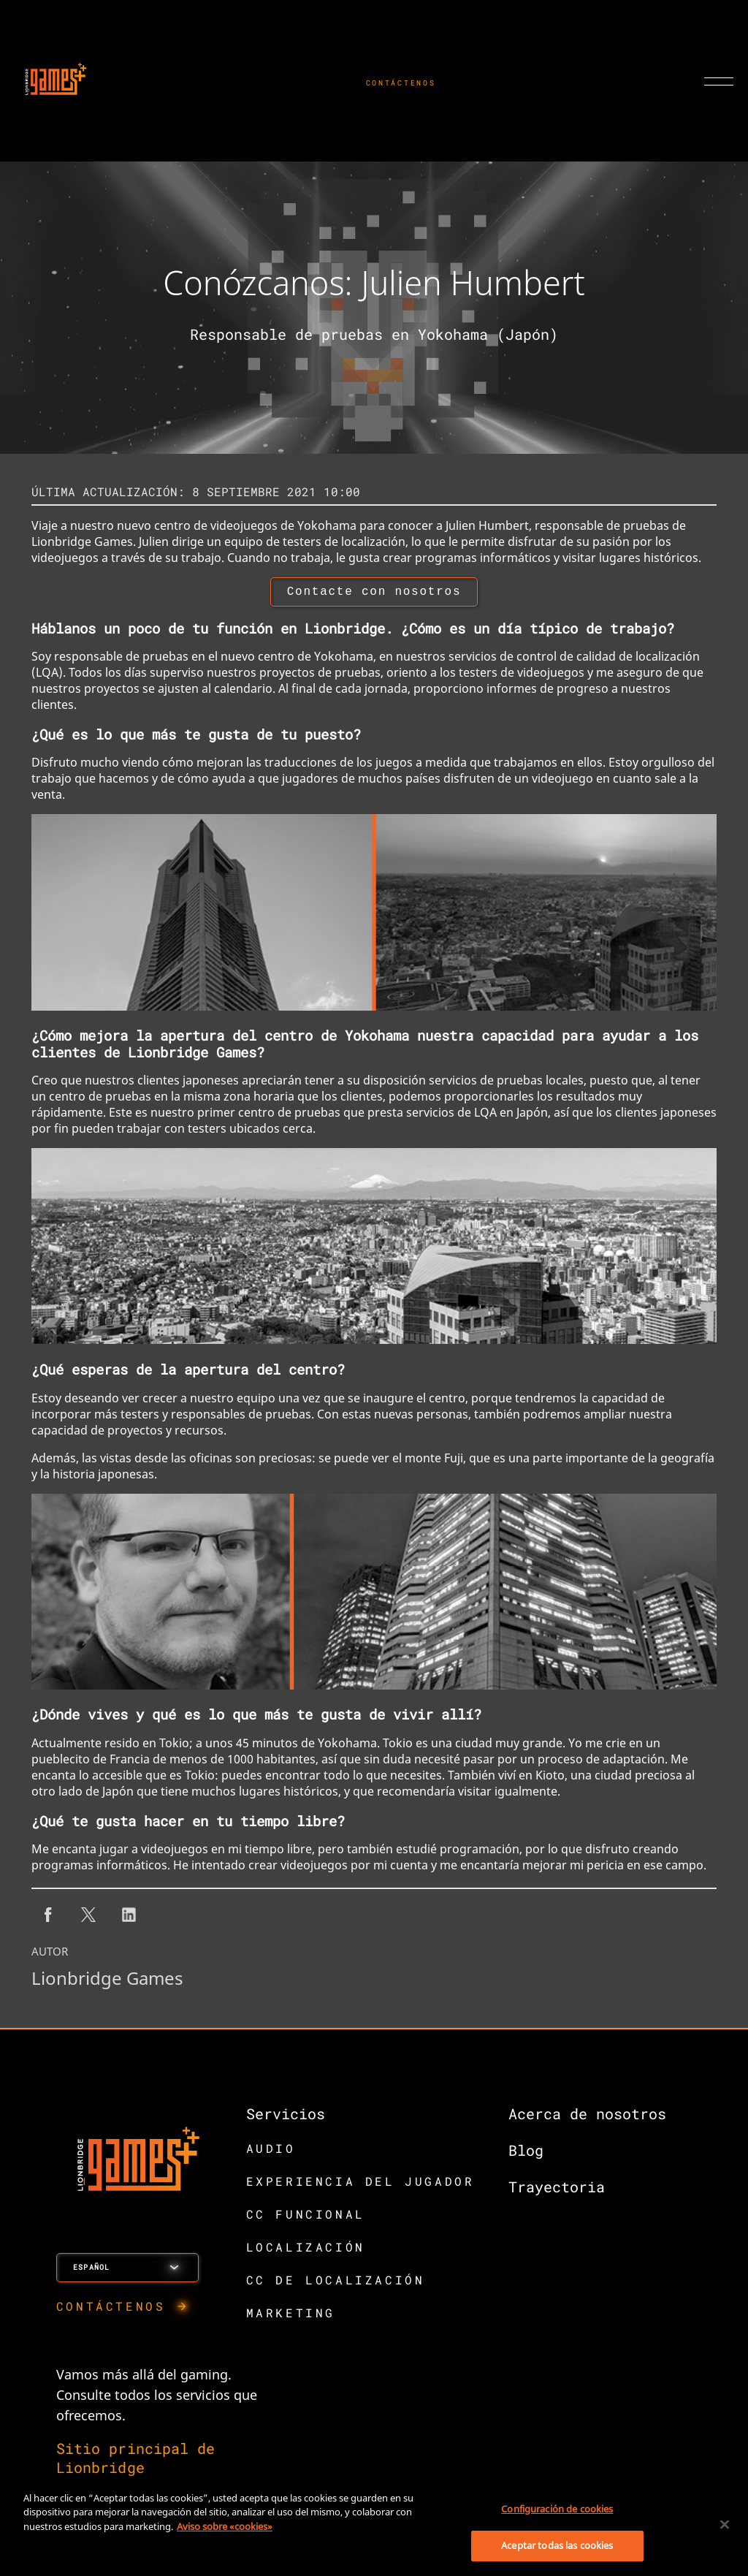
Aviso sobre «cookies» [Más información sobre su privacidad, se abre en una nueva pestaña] (224, 2526)
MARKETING (290, 2315)
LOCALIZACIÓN (305, 2249)
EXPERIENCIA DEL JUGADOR (360, 2184)
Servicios (285, 2116)
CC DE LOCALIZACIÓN (335, 2282)
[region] (374, 2526)
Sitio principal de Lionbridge (135, 2461)
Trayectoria (556, 2189)
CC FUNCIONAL (305, 2216)
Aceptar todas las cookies (557, 2545)
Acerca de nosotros (587, 2116)
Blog (525, 2152)
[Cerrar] (725, 2524)
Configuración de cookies (557, 2508)
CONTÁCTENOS (401, 83)
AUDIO (271, 2151)
